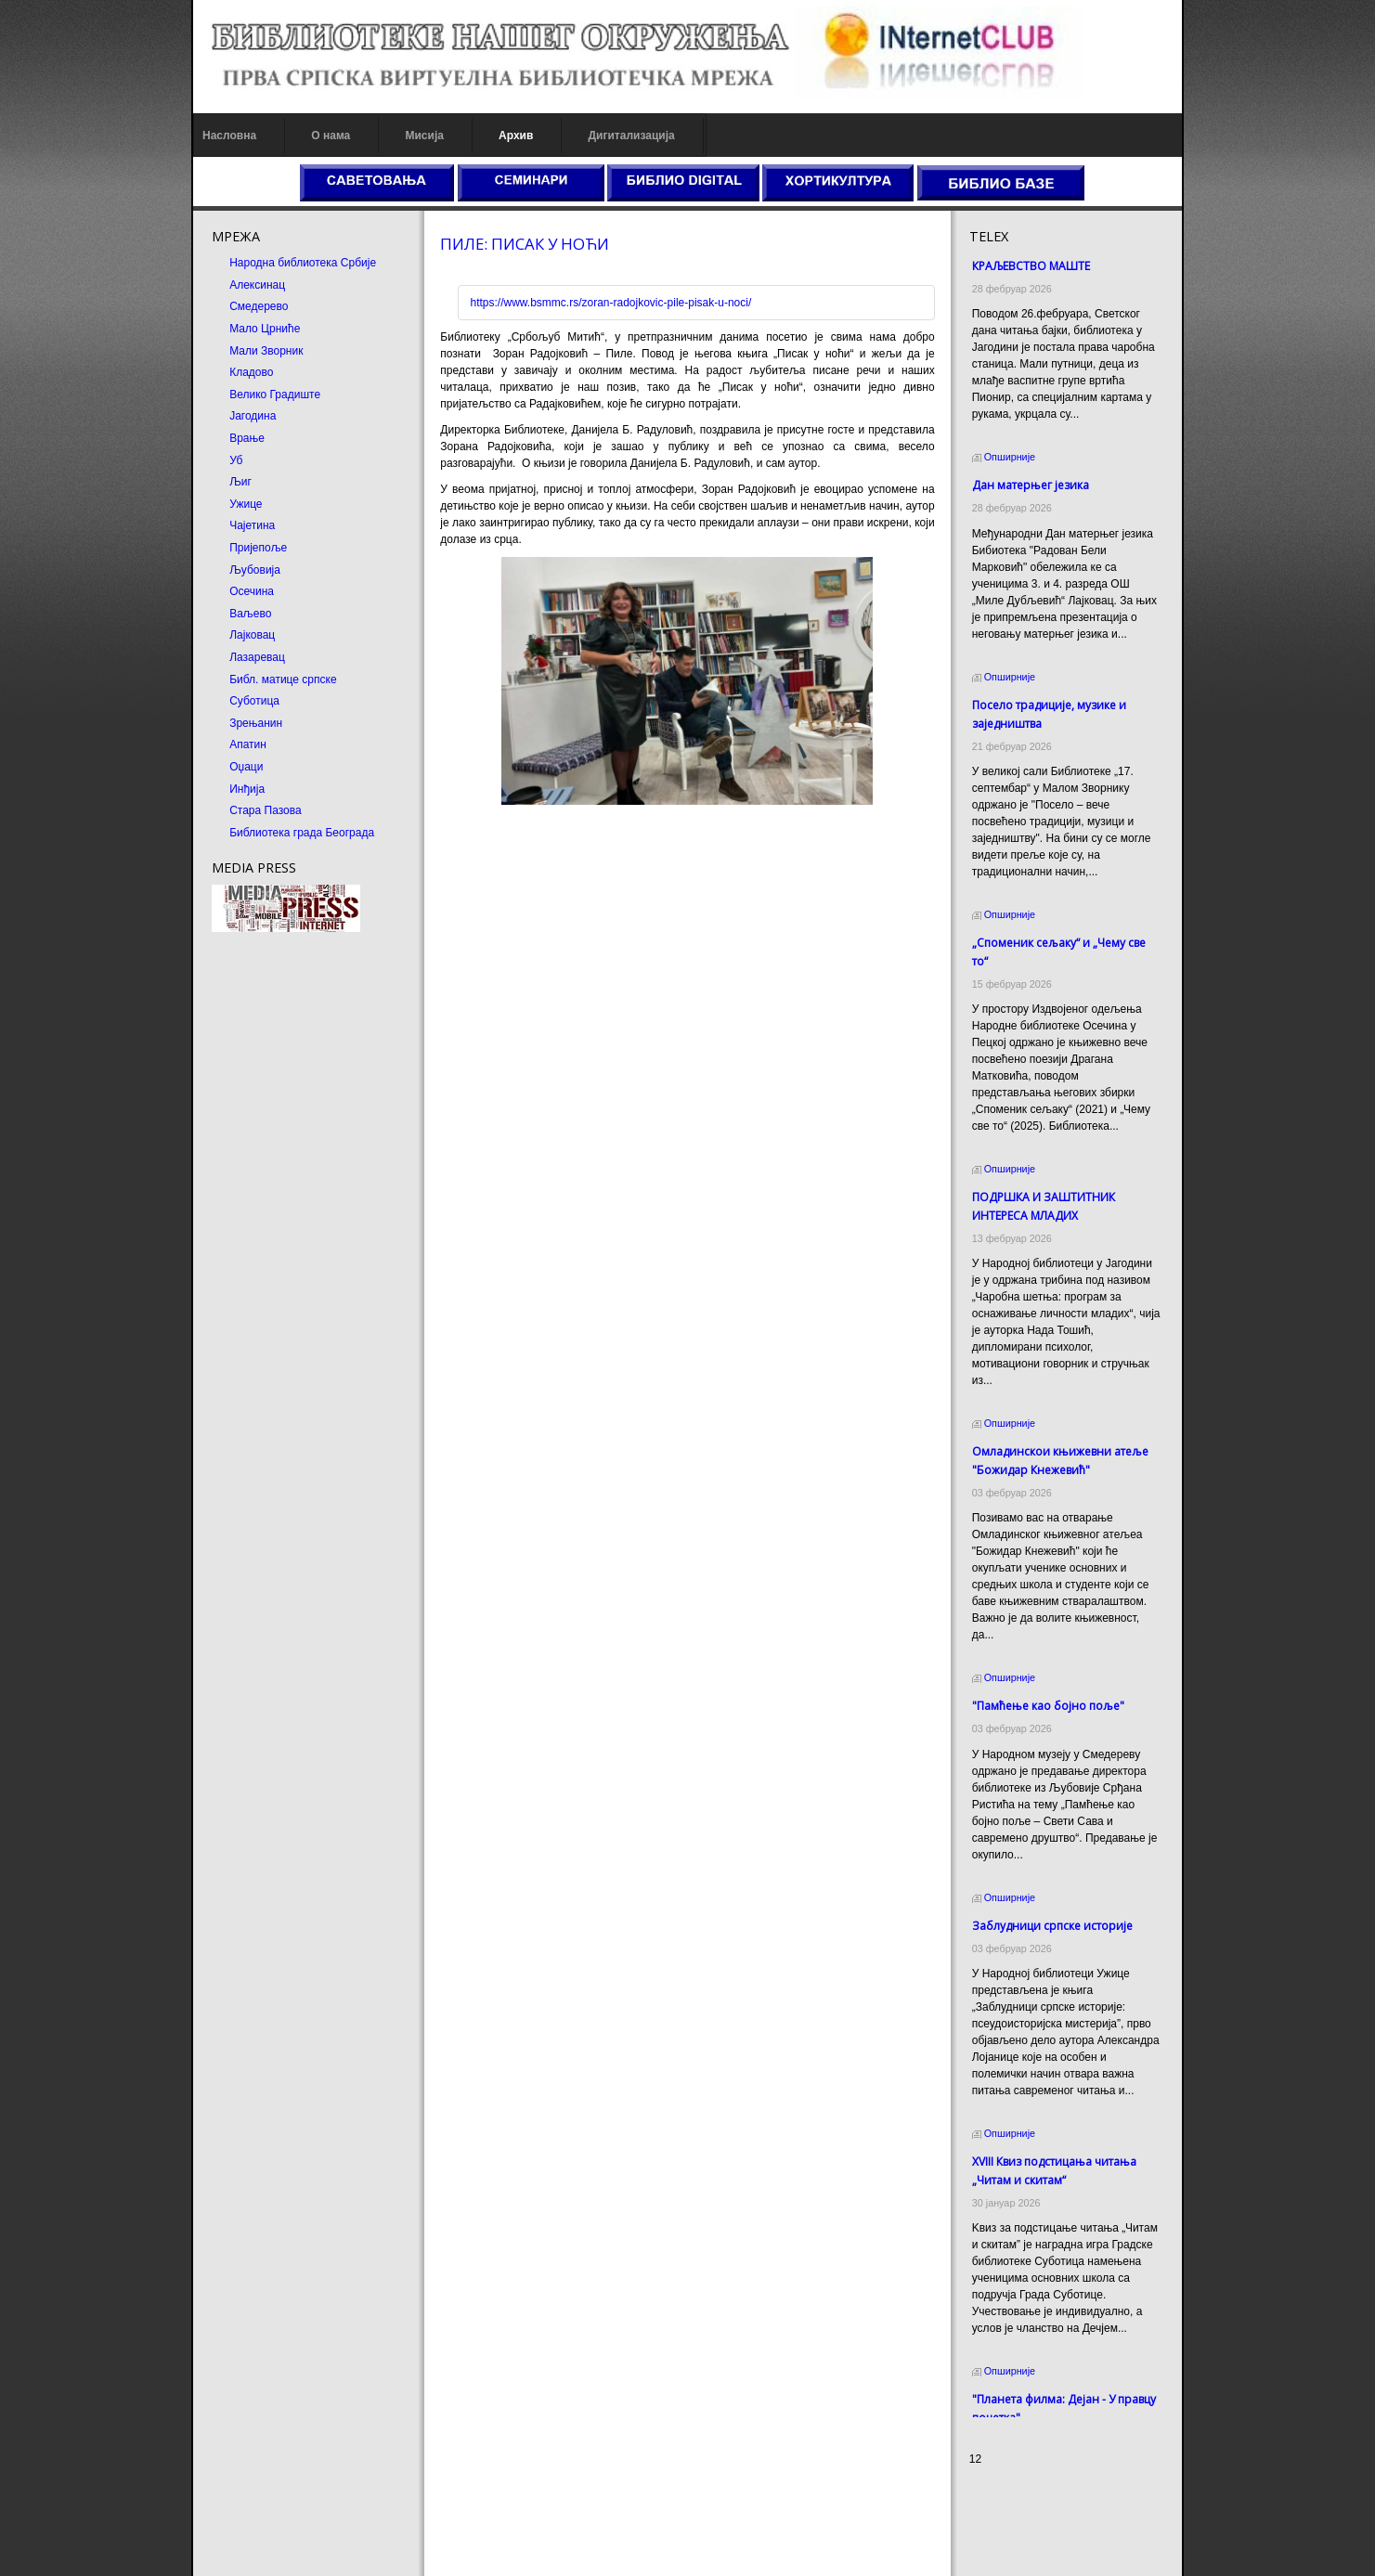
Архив (467, 135)
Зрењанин (207, 723)
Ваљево (202, 613)
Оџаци (197, 766)
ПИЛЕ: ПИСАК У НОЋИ (501, 243)
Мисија (376, 135)
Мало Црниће (216, 328)
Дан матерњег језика (1056, 468)
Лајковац (204, 634)
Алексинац (209, 284)
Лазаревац (209, 657)
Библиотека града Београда (253, 832)
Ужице (197, 504)
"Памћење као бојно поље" (1074, 1587)
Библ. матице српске (234, 679)
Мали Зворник (217, 350)
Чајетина (204, 525)
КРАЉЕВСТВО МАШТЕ (1057, 266)
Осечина (203, 591)
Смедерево (210, 306)
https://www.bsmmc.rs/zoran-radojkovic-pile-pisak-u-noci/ (587, 302)
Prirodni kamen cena (1046, 2494)
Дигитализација (582, 135)
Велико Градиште (226, 394)
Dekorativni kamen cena (1055, 2511)
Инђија (198, 789)
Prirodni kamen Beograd (1055, 2527)
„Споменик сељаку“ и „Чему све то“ (1094, 909)
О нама (282, 135)
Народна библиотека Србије (254, 262)
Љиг (192, 481)
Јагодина (204, 415)
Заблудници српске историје (1078, 1790)
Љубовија (206, 569)
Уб (187, 460)
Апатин (199, 744)
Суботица (206, 700)
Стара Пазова (217, 810)
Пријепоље (210, 547)
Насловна (181, 135)
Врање (198, 438)
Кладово (203, 372)
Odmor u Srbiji (1031, 2544)
